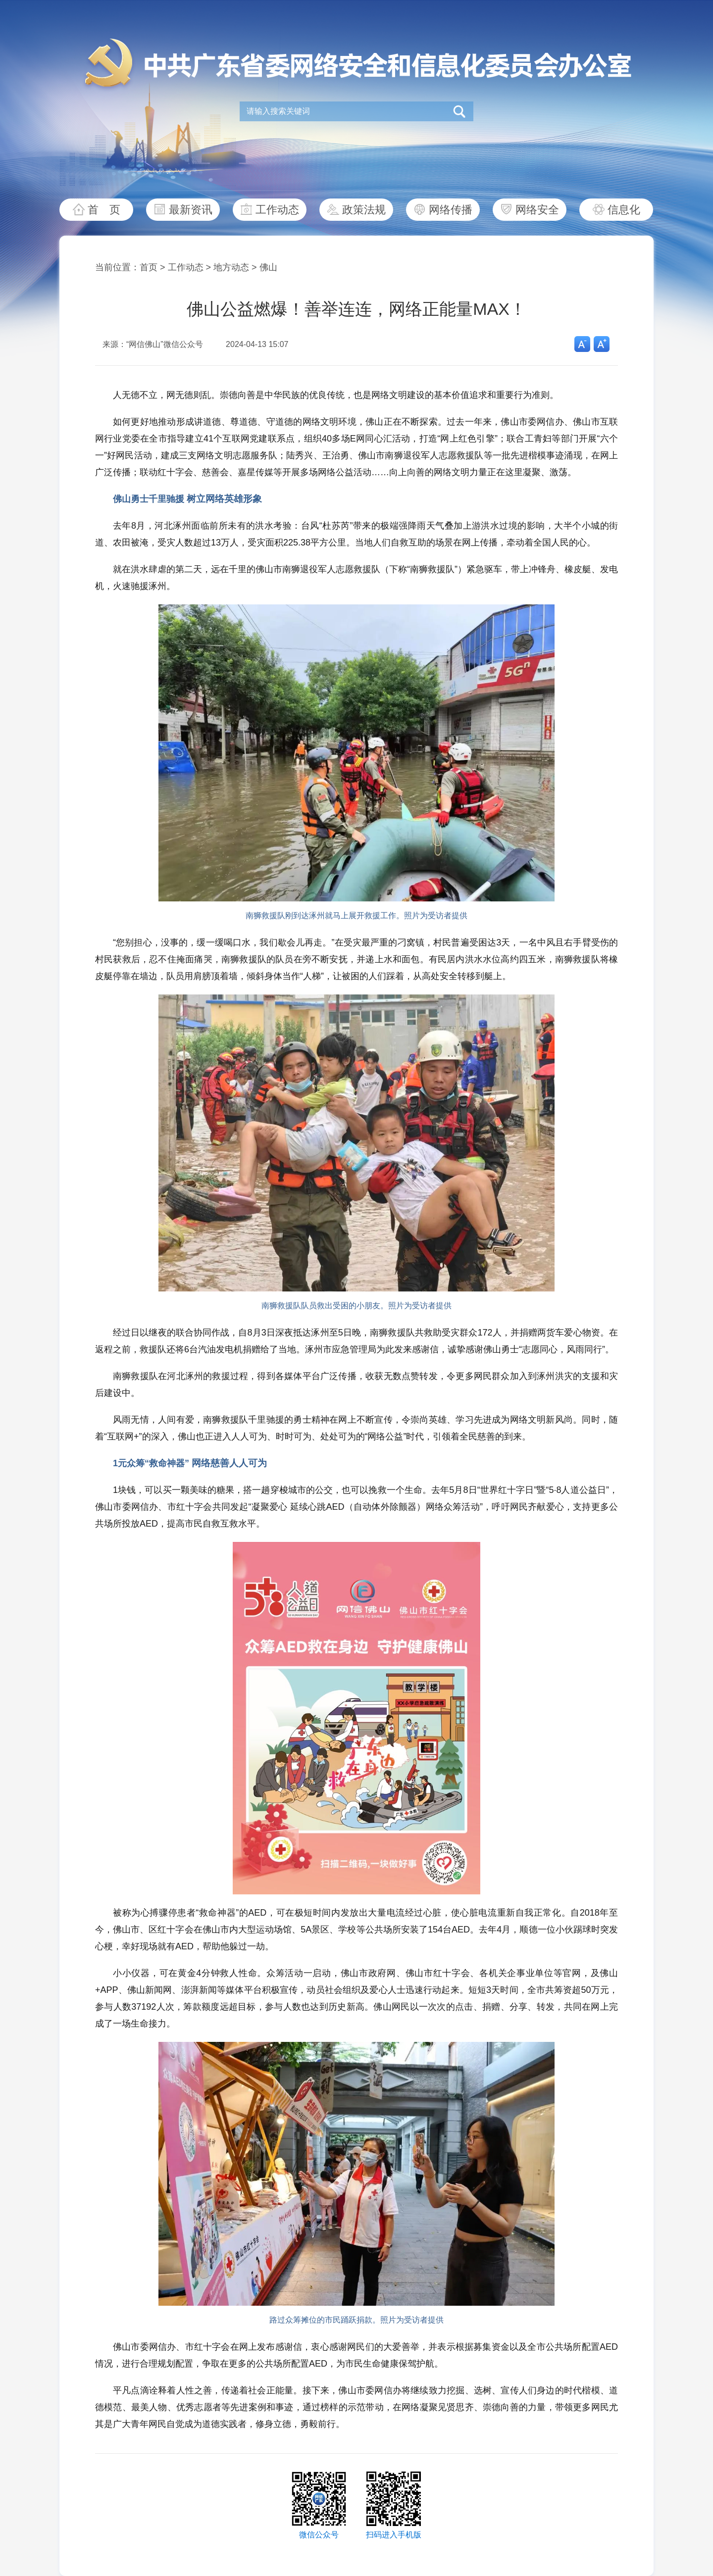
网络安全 (537, 209)
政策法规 (364, 209)
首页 (148, 267)
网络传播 (450, 209)
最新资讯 (190, 209)
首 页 (104, 209)
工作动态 (277, 209)
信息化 (624, 209)
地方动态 (231, 267)
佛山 (268, 267)
